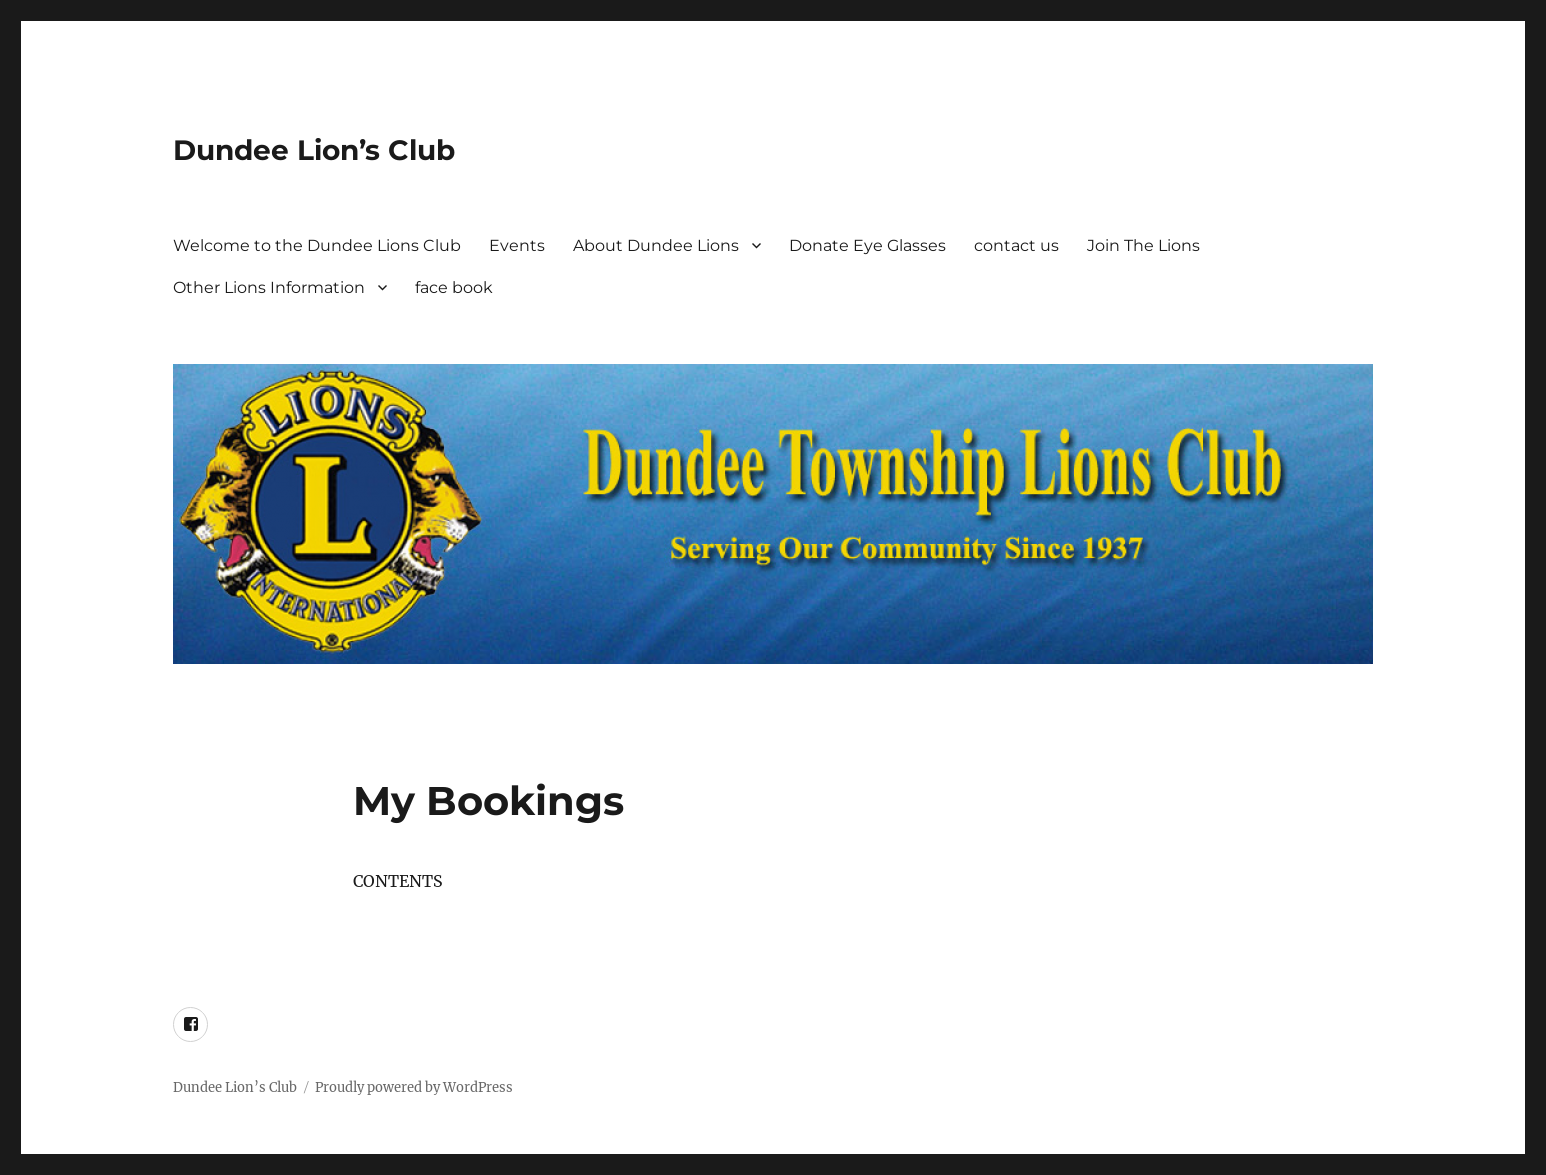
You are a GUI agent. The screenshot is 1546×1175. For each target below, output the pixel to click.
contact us (1016, 245)
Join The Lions (1143, 245)
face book (454, 287)
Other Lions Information (269, 287)
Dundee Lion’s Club (314, 150)
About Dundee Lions (656, 245)
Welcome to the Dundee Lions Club (317, 245)
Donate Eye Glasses (867, 245)
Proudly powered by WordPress (414, 1087)
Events (517, 245)
